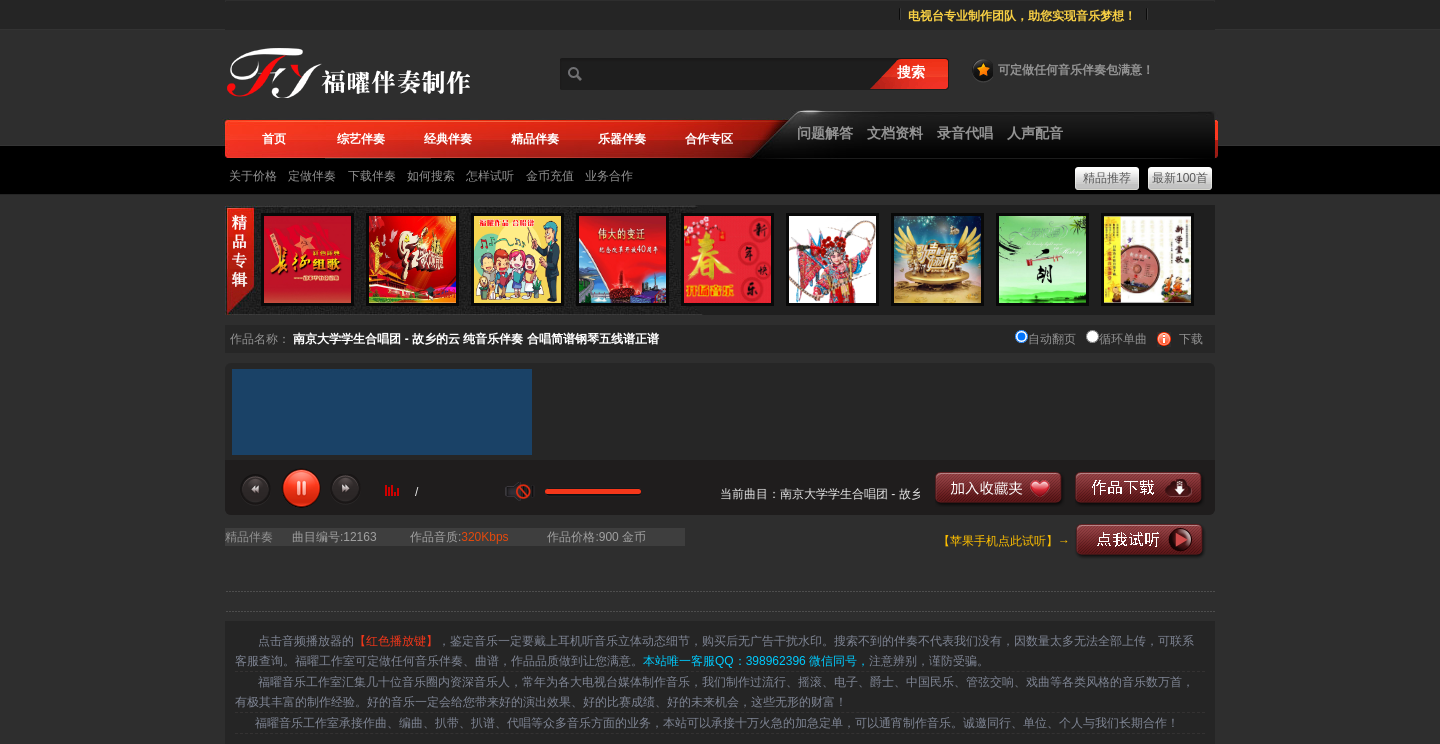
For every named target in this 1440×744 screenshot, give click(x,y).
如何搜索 (431, 176)
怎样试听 (490, 176)
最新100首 (1180, 178)
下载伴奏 (372, 176)
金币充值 (550, 176)
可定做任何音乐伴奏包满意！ (1062, 70)
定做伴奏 (312, 176)
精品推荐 (1107, 178)
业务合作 (609, 176)
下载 (1191, 339)
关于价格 (253, 176)
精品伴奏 (249, 537)
